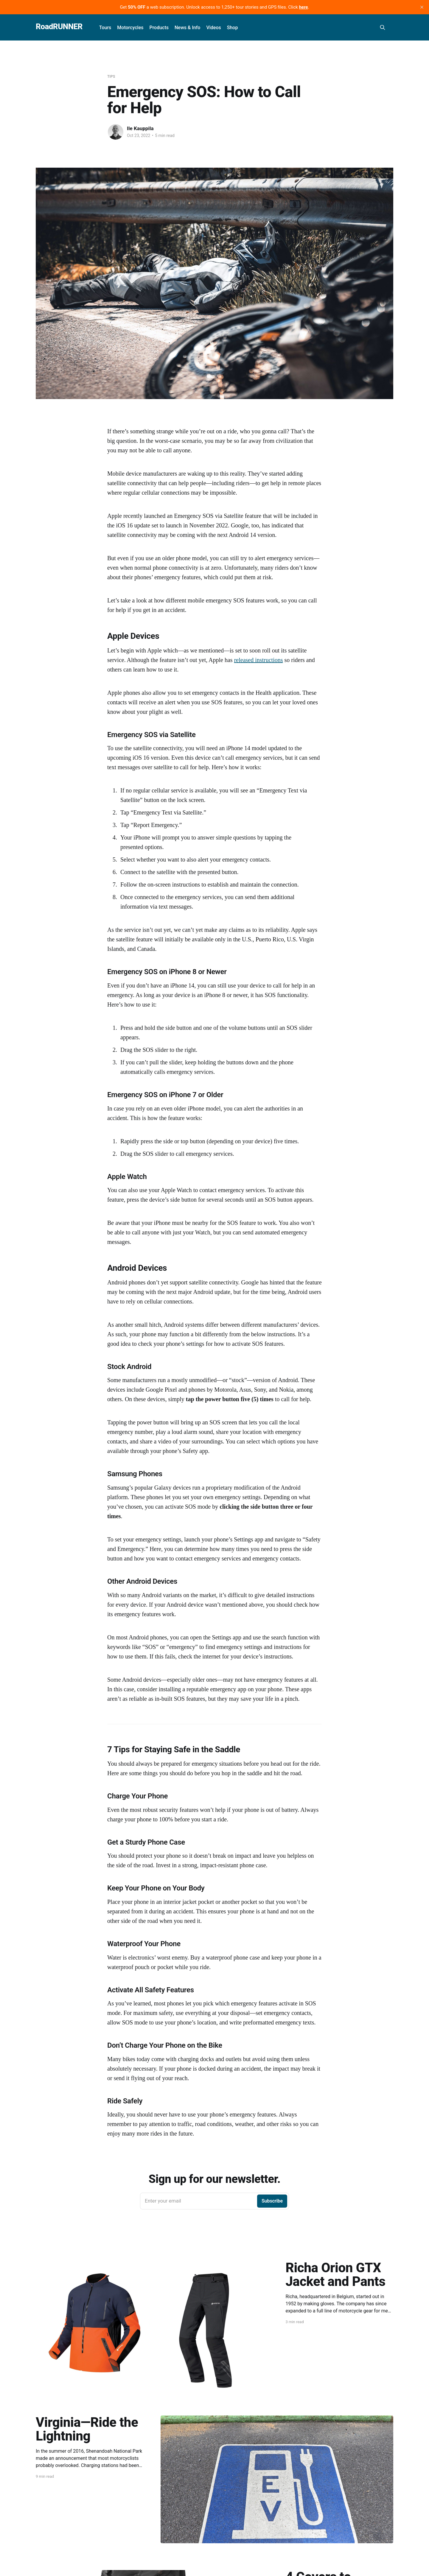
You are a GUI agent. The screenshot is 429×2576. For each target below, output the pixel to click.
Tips (111, 76)
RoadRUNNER (59, 27)
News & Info (187, 27)
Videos (213, 27)
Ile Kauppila (140, 128)
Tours (105, 27)
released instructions (258, 660)
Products (159, 27)
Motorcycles (130, 27)
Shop (232, 27)
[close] (422, 7)
